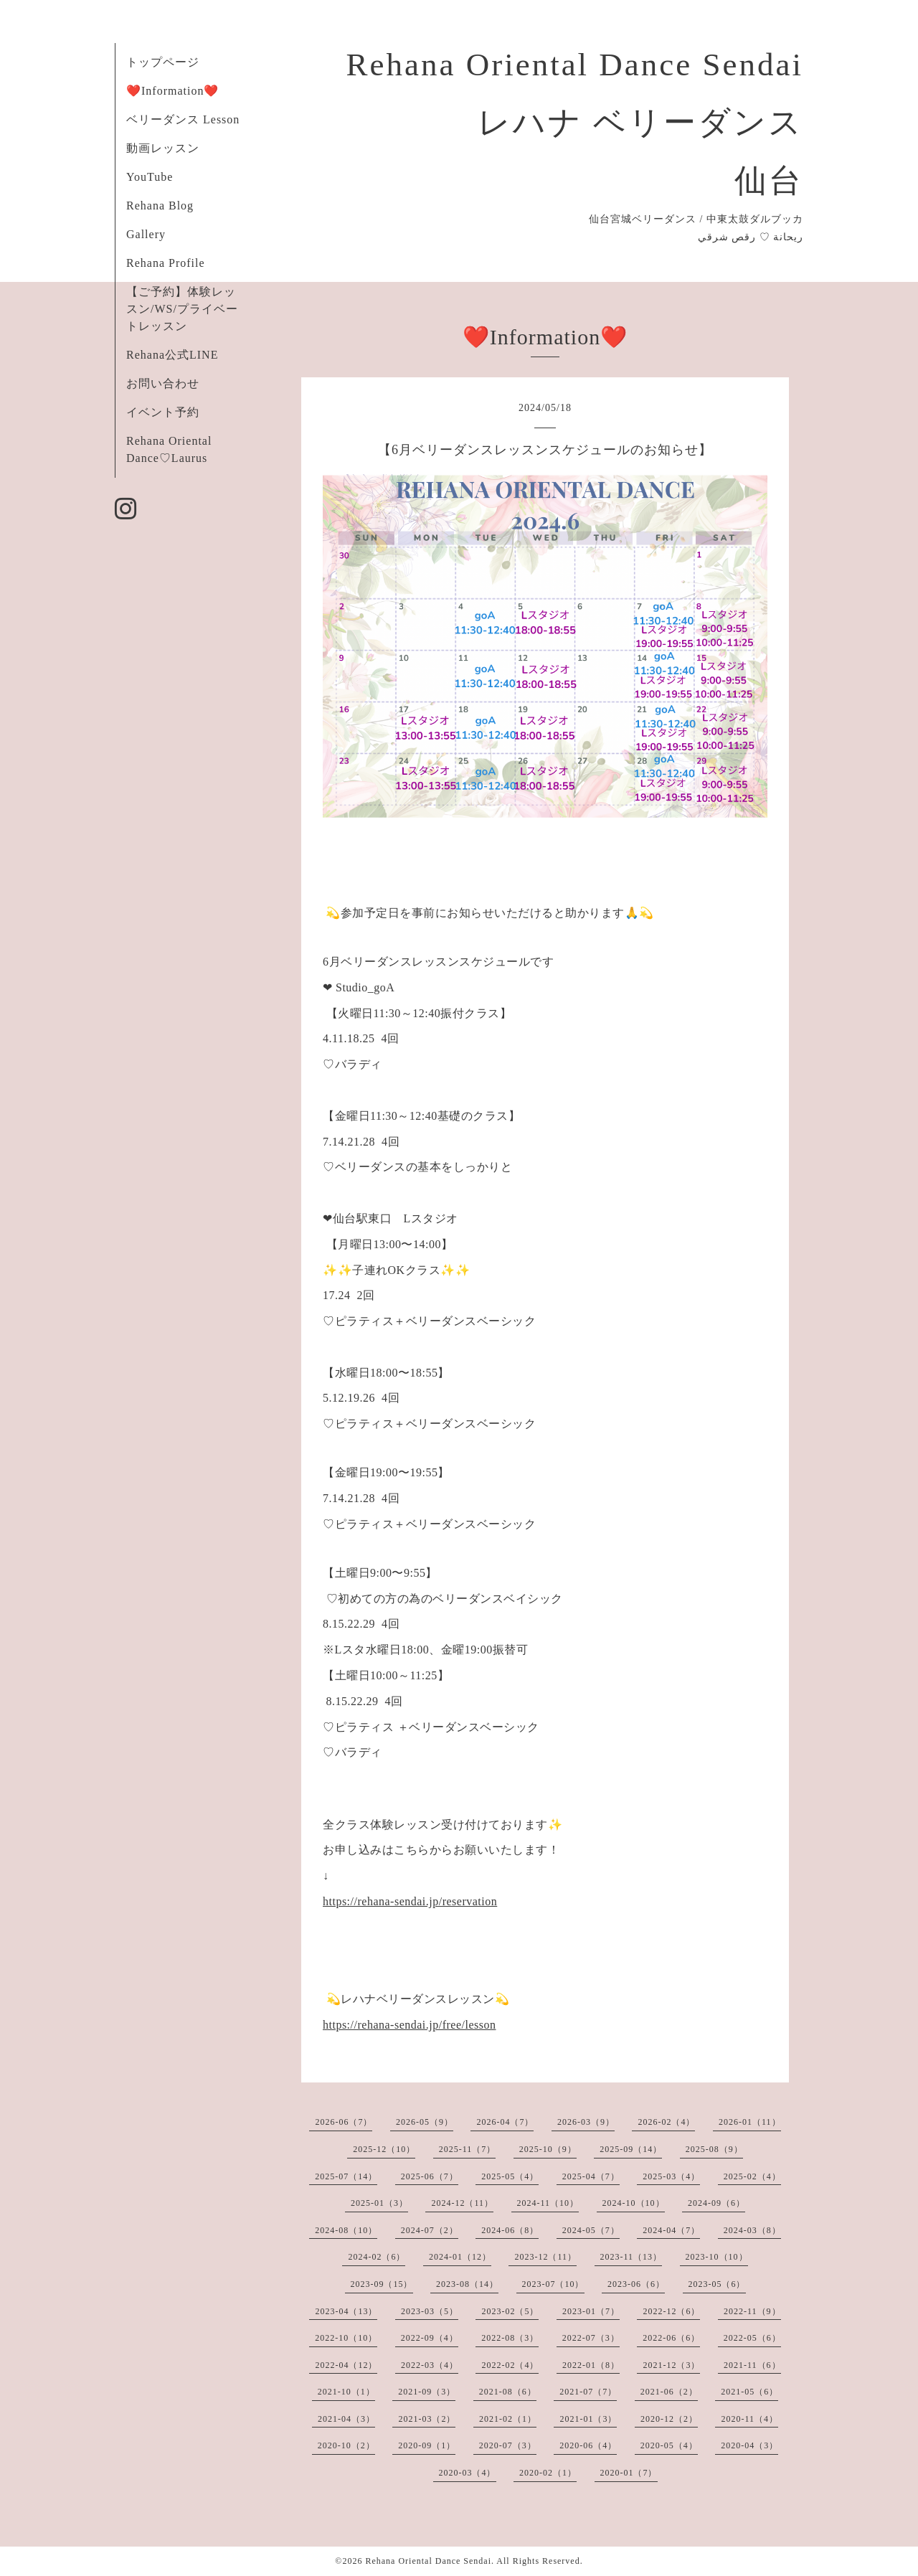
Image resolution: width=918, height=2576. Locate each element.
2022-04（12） (346, 2365)
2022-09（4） (429, 2338)
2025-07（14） (346, 2176)
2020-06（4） (588, 2445)
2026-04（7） (505, 2122)
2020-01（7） (629, 2473)
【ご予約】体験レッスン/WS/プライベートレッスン (182, 309)
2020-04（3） (749, 2445)
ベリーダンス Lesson (183, 119)
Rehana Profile (165, 263)
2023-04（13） (346, 2311)
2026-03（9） (586, 2122)
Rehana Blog (160, 205)
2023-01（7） (591, 2311)
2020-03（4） (467, 2473)
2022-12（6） (671, 2311)
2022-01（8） (591, 2365)
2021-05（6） (749, 2392)
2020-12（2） (669, 2419)
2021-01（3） (588, 2419)
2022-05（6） (752, 2338)
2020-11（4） (749, 2419)
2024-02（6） (376, 2257)
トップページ (162, 62)
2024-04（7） (671, 2230)
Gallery (146, 234)
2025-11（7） (467, 2149)
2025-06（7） (429, 2176)
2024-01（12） (460, 2257)
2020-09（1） (426, 2445)
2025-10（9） (548, 2149)
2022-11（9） (752, 2311)
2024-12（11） (462, 2203)
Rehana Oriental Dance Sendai (428, 2561)
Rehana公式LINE (172, 355)
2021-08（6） (507, 2392)
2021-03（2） (426, 2419)
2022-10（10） (346, 2338)
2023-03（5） (429, 2311)
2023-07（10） (553, 2284)
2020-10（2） (346, 2445)
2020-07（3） (507, 2445)
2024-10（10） (633, 2203)
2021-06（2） (669, 2392)
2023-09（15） (382, 2284)
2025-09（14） (631, 2149)
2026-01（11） (750, 2122)
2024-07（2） (429, 2230)
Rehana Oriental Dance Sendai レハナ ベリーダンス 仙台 (574, 123)
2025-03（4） (671, 2176)
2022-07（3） (591, 2338)
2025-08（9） (714, 2149)
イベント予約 (162, 412)
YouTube (149, 177)
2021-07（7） (588, 2392)
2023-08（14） (467, 2284)
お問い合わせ (162, 383)
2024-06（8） (510, 2230)
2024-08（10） (346, 2230)
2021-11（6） (752, 2365)
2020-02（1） (548, 2473)
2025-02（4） (752, 2176)
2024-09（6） (716, 2203)
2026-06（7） (343, 2122)
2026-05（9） (424, 2122)
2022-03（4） (429, 2365)
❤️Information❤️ (172, 91)
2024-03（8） (752, 2230)
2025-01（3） (379, 2203)
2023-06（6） (636, 2284)
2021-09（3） (426, 2392)
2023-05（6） (717, 2284)
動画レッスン (162, 148)
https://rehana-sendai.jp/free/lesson (409, 2025)
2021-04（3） (346, 2419)
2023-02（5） (510, 2311)
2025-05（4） (510, 2176)
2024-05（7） (591, 2230)
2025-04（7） (591, 2176)
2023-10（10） (717, 2257)
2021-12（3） (671, 2365)
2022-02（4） (510, 2365)
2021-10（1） (346, 2392)
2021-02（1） (507, 2419)
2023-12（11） (545, 2257)
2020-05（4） (669, 2445)
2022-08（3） (510, 2338)
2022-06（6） (671, 2338)
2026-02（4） (666, 2122)
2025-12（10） (384, 2149)
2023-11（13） (631, 2257)
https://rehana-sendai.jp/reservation (410, 1901)
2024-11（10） (548, 2203)
